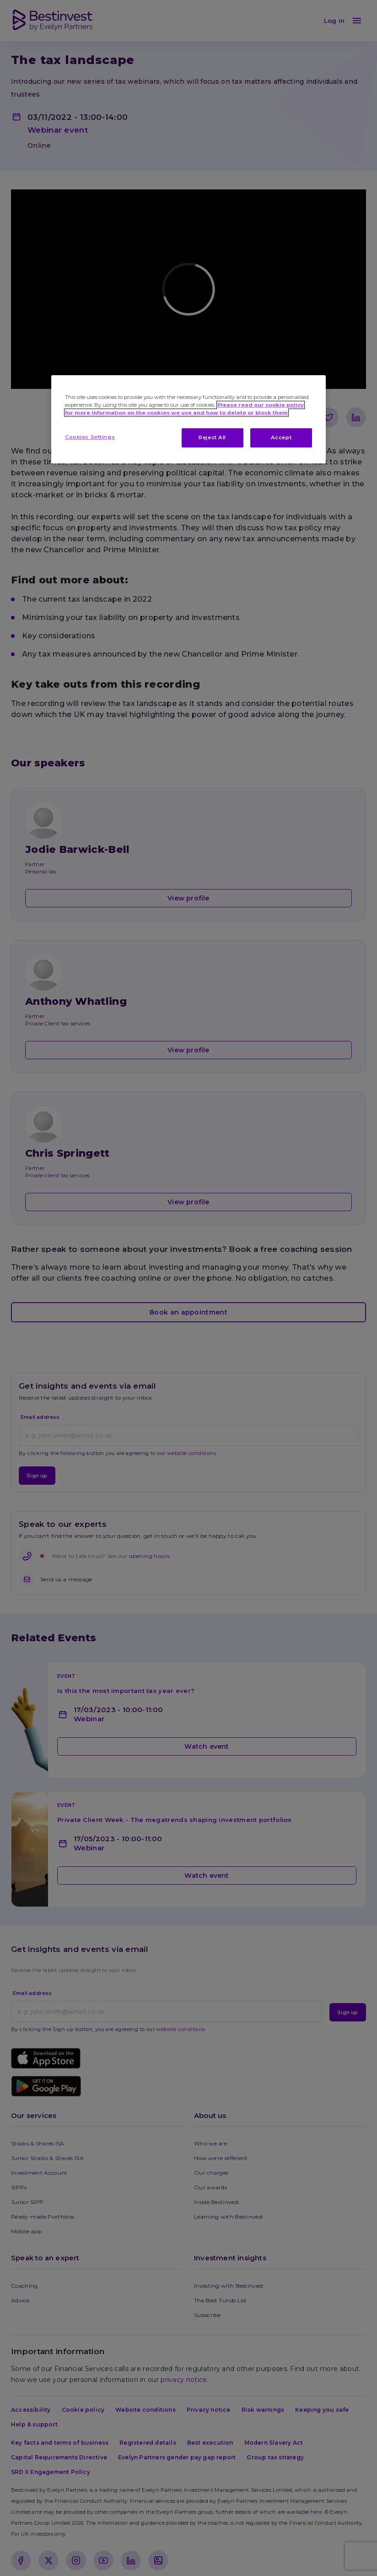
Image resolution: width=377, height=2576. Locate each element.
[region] (188, 419)
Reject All (212, 437)
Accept (281, 437)
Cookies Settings (90, 437)
